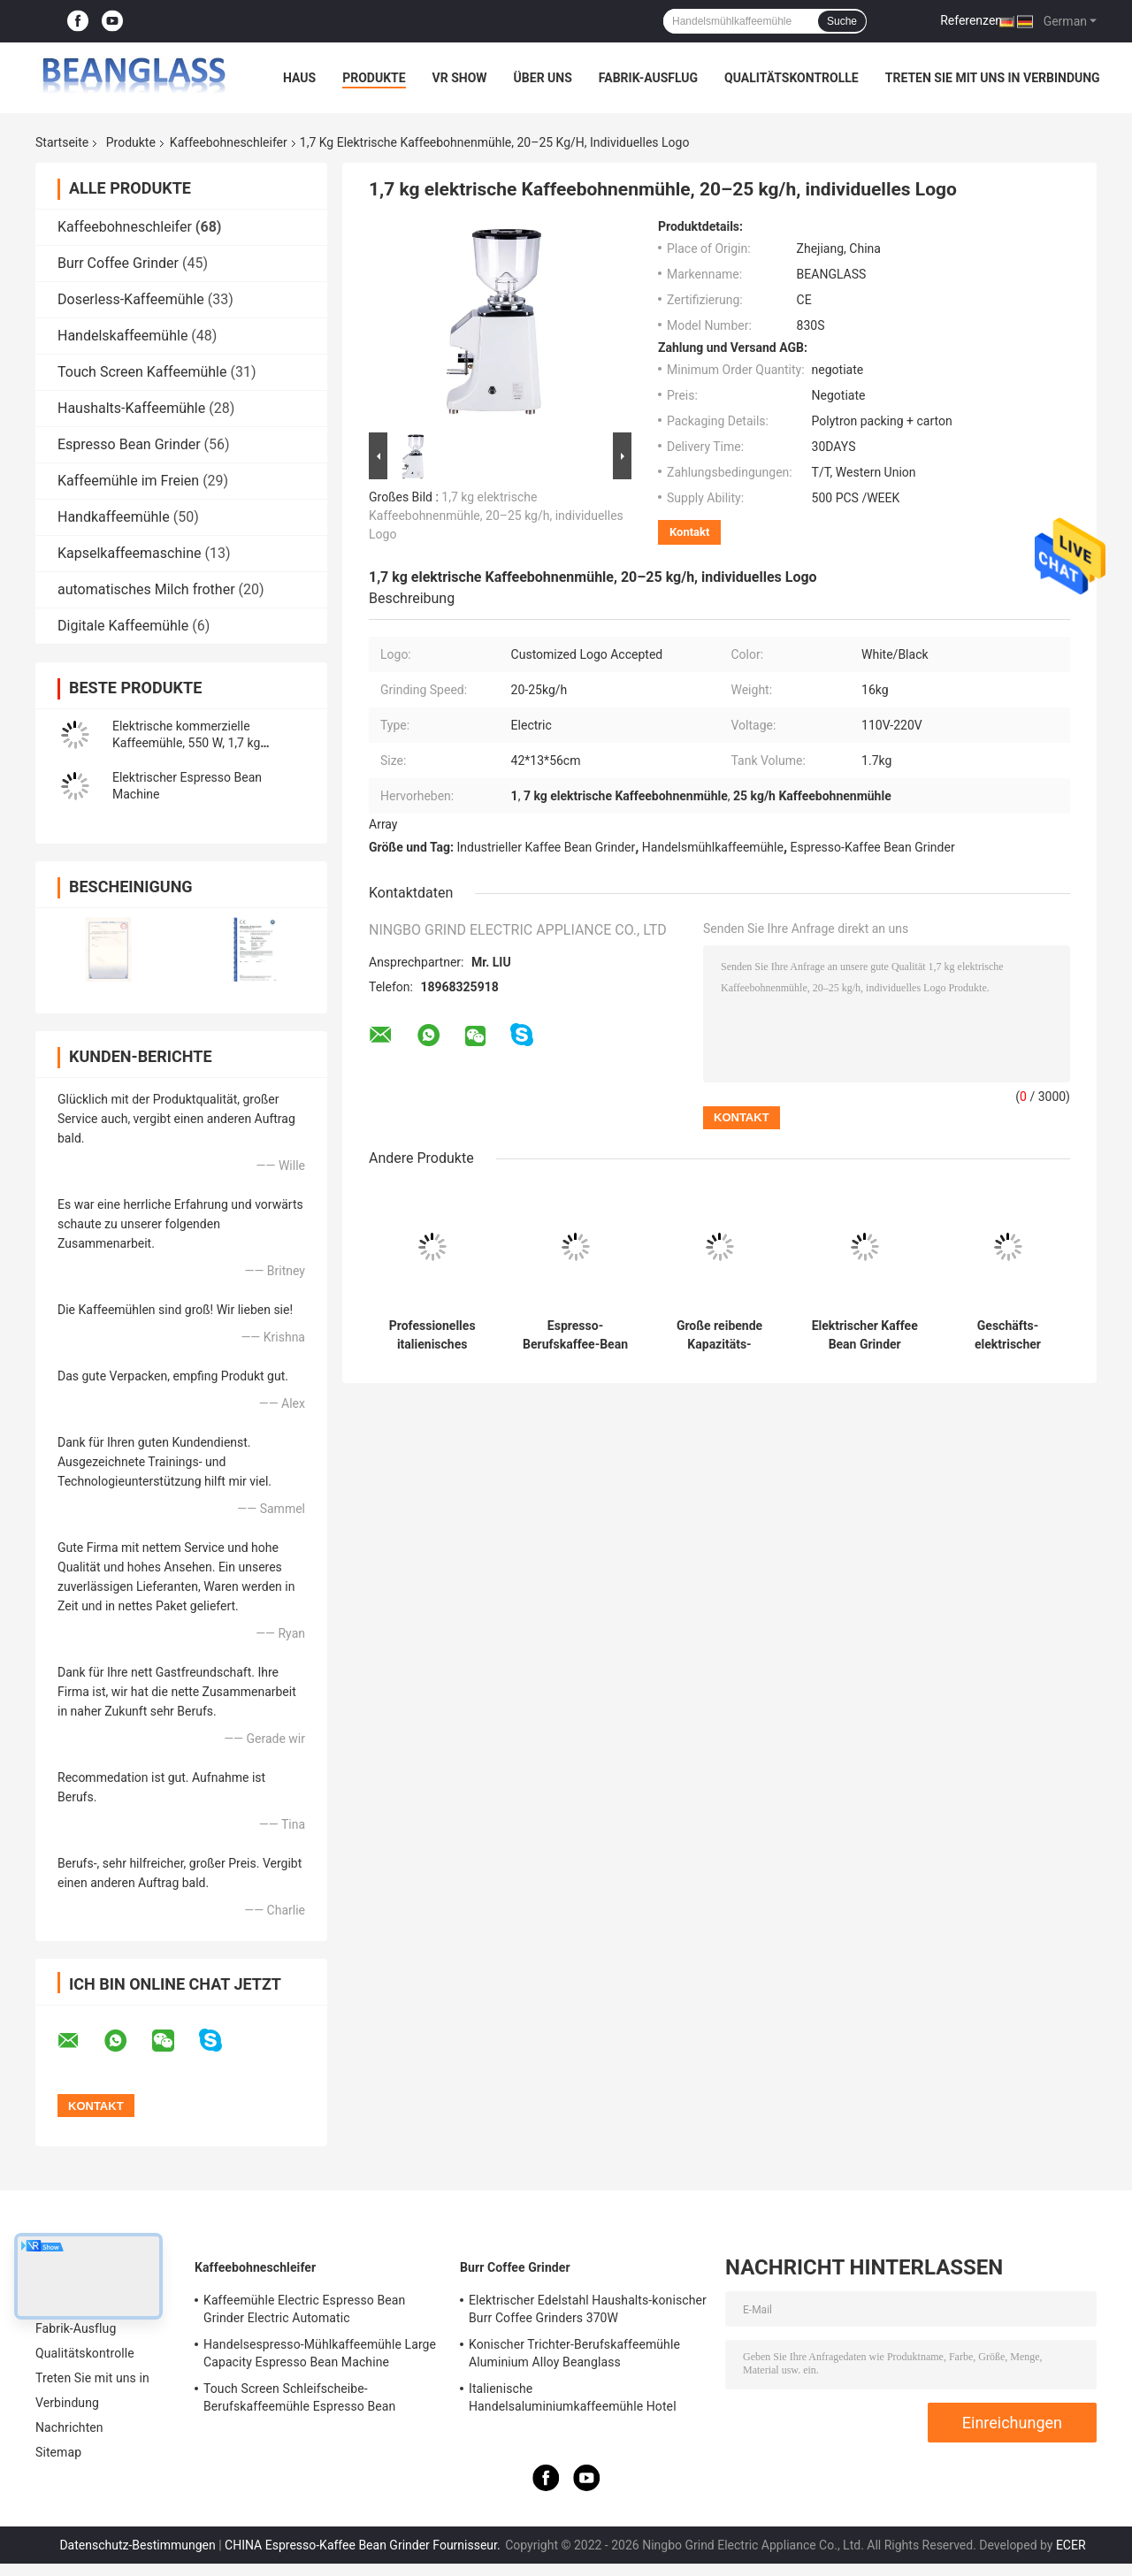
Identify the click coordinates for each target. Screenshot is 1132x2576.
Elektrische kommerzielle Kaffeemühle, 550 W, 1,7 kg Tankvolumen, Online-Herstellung (202, 743)
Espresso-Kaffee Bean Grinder (873, 847)
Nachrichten (69, 2427)
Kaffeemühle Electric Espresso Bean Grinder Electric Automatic (304, 2309)
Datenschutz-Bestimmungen (137, 2545)
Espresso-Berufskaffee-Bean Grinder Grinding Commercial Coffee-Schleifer (575, 1335)
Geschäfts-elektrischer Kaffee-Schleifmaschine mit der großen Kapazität (1007, 1335)
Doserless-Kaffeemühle (130, 299)
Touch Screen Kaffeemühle (141, 371)
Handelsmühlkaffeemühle (713, 847)
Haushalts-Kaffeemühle (131, 408)
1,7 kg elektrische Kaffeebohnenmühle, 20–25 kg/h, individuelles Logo (496, 515)
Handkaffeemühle (113, 516)
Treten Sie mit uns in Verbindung (992, 78)
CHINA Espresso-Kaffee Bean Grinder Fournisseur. (364, 2545)
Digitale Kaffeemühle (122, 625)
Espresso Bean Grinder (129, 444)
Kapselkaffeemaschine (129, 553)
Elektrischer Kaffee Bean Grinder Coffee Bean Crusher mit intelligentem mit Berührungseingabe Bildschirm (864, 1335)
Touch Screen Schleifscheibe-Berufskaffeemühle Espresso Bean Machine (299, 2400)
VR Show (459, 78)
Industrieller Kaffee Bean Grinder (546, 847)
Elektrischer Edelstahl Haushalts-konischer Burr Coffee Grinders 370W (588, 2309)
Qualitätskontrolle (791, 78)
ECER (1071, 2545)
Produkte (373, 78)
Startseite (61, 142)
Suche (842, 21)
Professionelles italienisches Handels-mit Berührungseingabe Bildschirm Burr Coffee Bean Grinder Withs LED (432, 1335)
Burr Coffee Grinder (118, 263)
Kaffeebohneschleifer (228, 142)
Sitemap (58, 2452)
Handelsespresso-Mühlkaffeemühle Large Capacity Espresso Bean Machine (319, 2353)
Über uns (543, 78)
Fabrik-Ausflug (648, 78)
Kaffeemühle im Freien (128, 480)
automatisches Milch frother (146, 589)
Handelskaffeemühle (122, 335)
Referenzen (971, 20)
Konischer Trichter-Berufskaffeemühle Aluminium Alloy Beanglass (574, 2353)
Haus (299, 78)
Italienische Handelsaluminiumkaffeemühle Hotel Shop (573, 2400)
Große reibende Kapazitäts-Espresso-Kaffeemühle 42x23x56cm (719, 1335)
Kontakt (689, 532)
